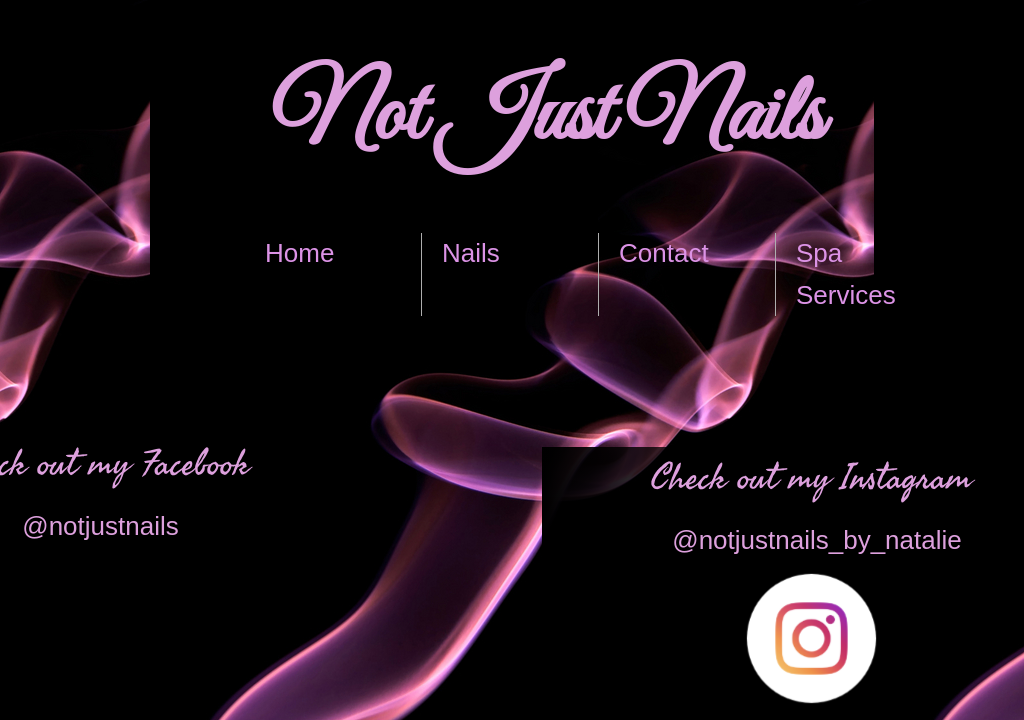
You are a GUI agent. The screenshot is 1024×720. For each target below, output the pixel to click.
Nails (471, 253)
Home (299, 253)
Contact (664, 253)
